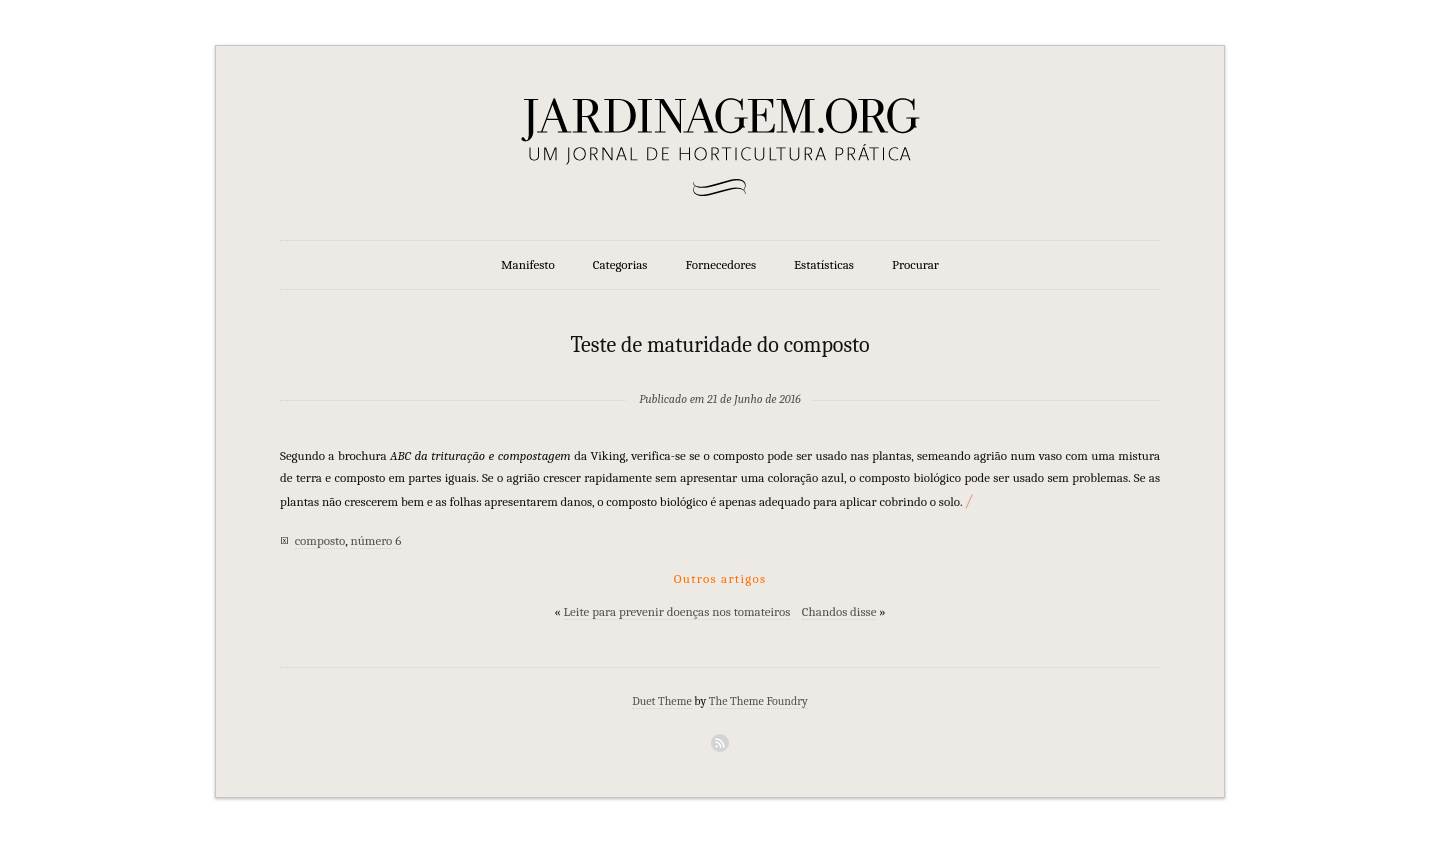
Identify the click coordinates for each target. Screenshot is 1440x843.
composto (320, 540)
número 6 (376, 540)
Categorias (620, 264)
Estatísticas (824, 264)
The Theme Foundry (758, 701)
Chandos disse (839, 611)
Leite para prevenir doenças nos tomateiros (677, 611)
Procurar (915, 264)
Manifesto (528, 264)
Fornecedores (721, 264)
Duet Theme (662, 701)
